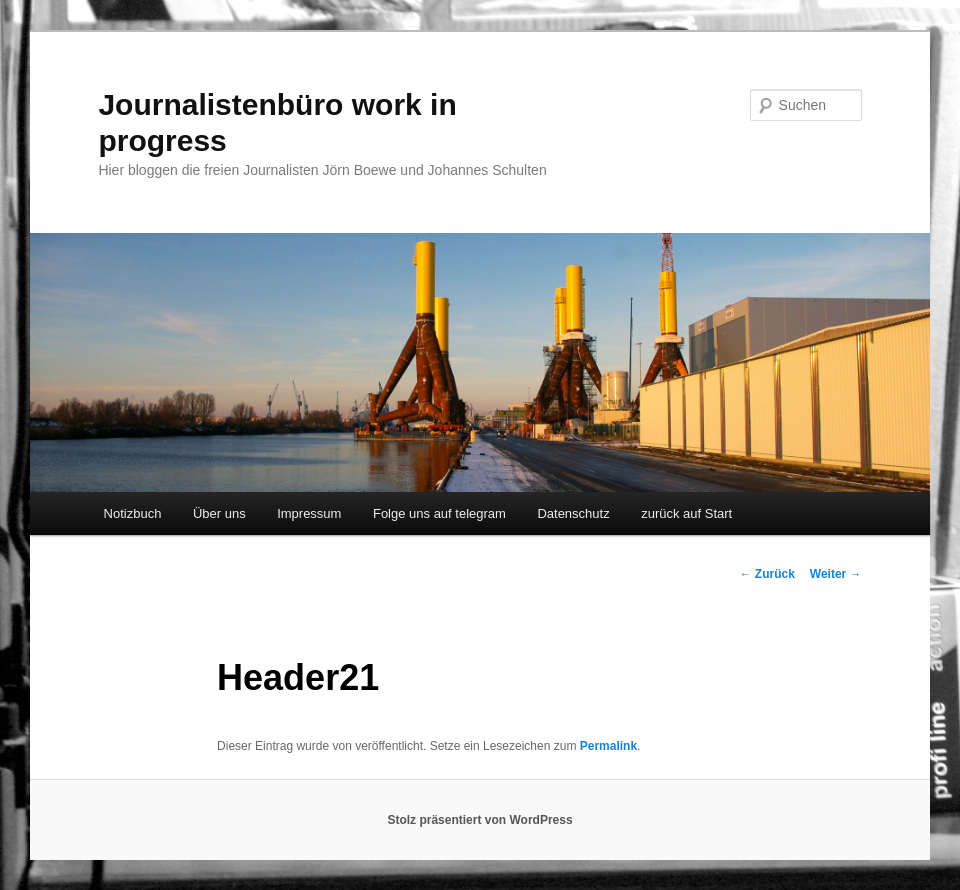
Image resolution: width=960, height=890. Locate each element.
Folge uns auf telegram (439, 513)
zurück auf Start (686, 513)
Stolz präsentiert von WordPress (479, 820)
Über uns (219, 513)
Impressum (309, 513)
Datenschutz (573, 513)
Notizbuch (133, 513)
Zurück (766, 574)
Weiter (836, 574)
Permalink (608, 746)
